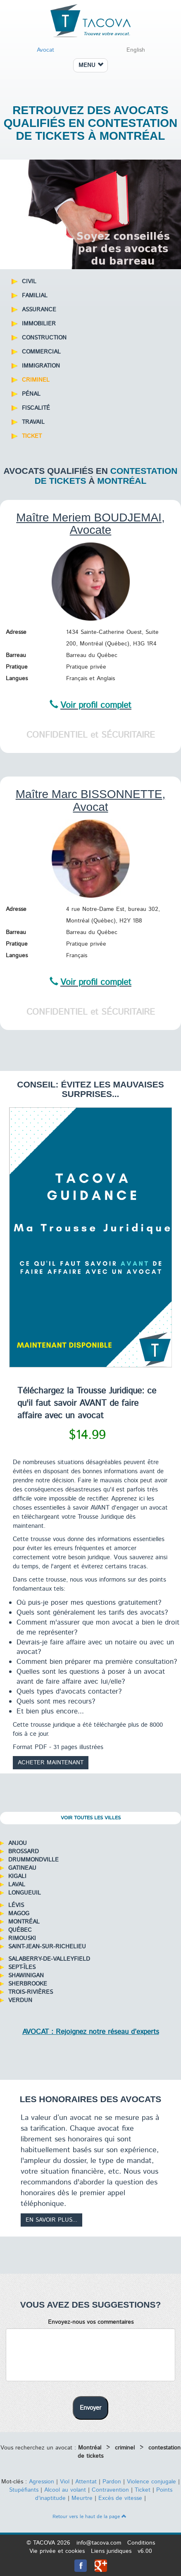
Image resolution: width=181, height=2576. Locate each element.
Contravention (110, 2490)
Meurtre (82, 2498)
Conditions (141, 2543)
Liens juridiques (111, 2551)
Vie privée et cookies (57, 2551)
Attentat (86, 2482)
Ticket (142, 2490)
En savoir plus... (51, 2220)
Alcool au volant (65, 2490)
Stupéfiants (23, 2490)
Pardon (111, 2482)
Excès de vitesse (120, 2498)
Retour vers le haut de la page (89, 2516)
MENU (91, 65)
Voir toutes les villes (91, 1817)
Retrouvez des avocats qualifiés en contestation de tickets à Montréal (91, 123)
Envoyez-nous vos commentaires (90, 2322)
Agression (41, 2482)
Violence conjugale (151, 2482)
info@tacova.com (98, 2543)
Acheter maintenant (50, 1763)
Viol (64, 2482)
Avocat (45, 50)
